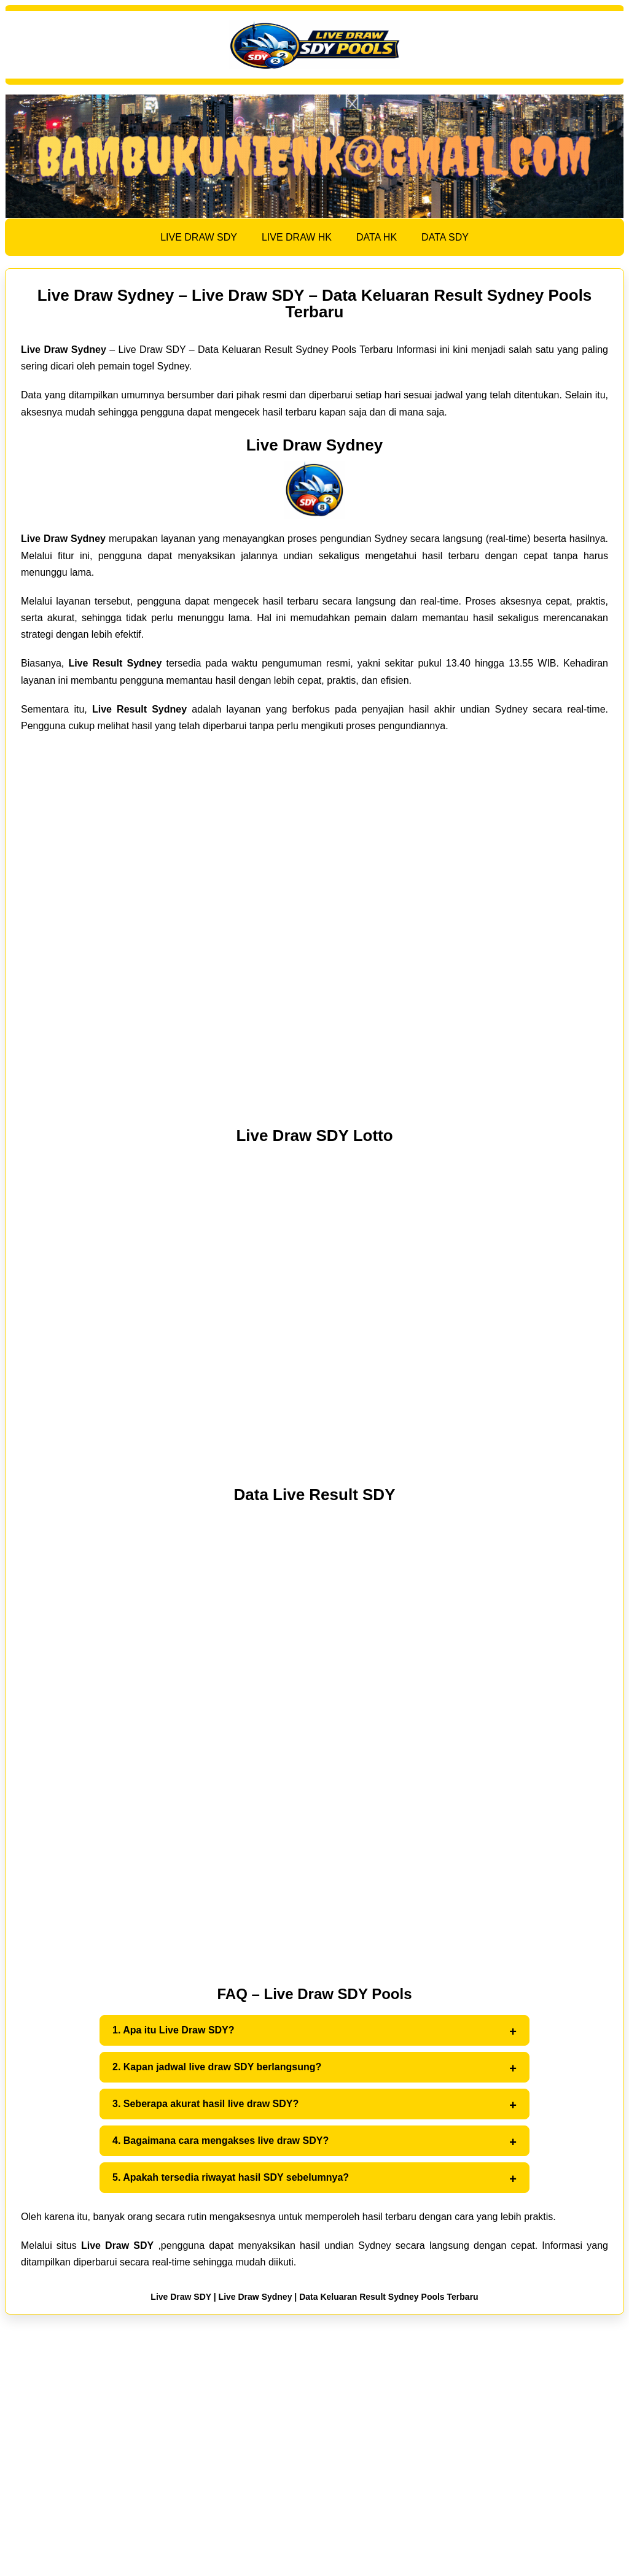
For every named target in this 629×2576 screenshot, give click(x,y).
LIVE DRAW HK (297, 237)
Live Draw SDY (180, 2297)
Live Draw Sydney (314, 445)
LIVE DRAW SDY (198, 237)
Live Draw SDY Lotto (314, 1135)
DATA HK (376, 237)
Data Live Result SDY (315, 1494)
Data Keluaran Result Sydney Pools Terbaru (389, 2297)
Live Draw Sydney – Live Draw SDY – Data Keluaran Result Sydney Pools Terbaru (314, 303)
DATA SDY (445, 237)
